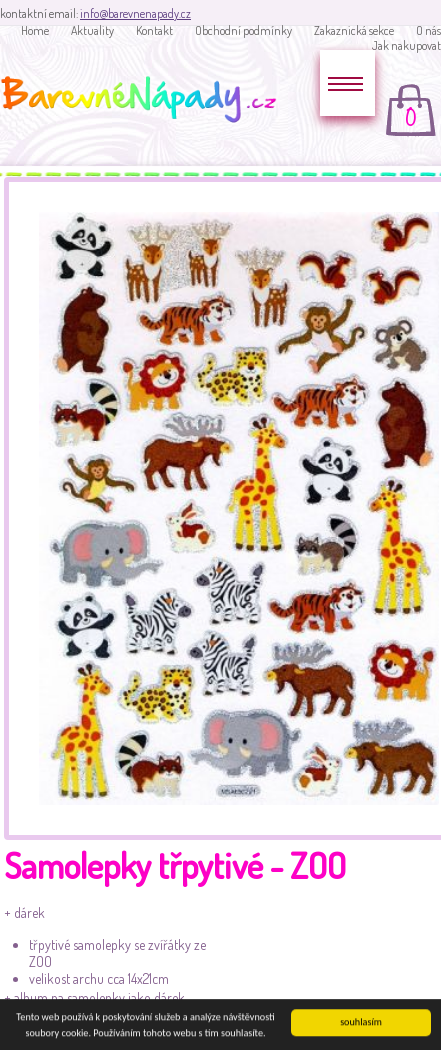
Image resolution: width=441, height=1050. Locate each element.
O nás (428, 30)
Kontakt (154, 30)
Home (35, 30)
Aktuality (92, 30)
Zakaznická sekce (354, 30)
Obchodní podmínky (243, 30)
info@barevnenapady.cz (135, 13)
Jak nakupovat (406, 45)
